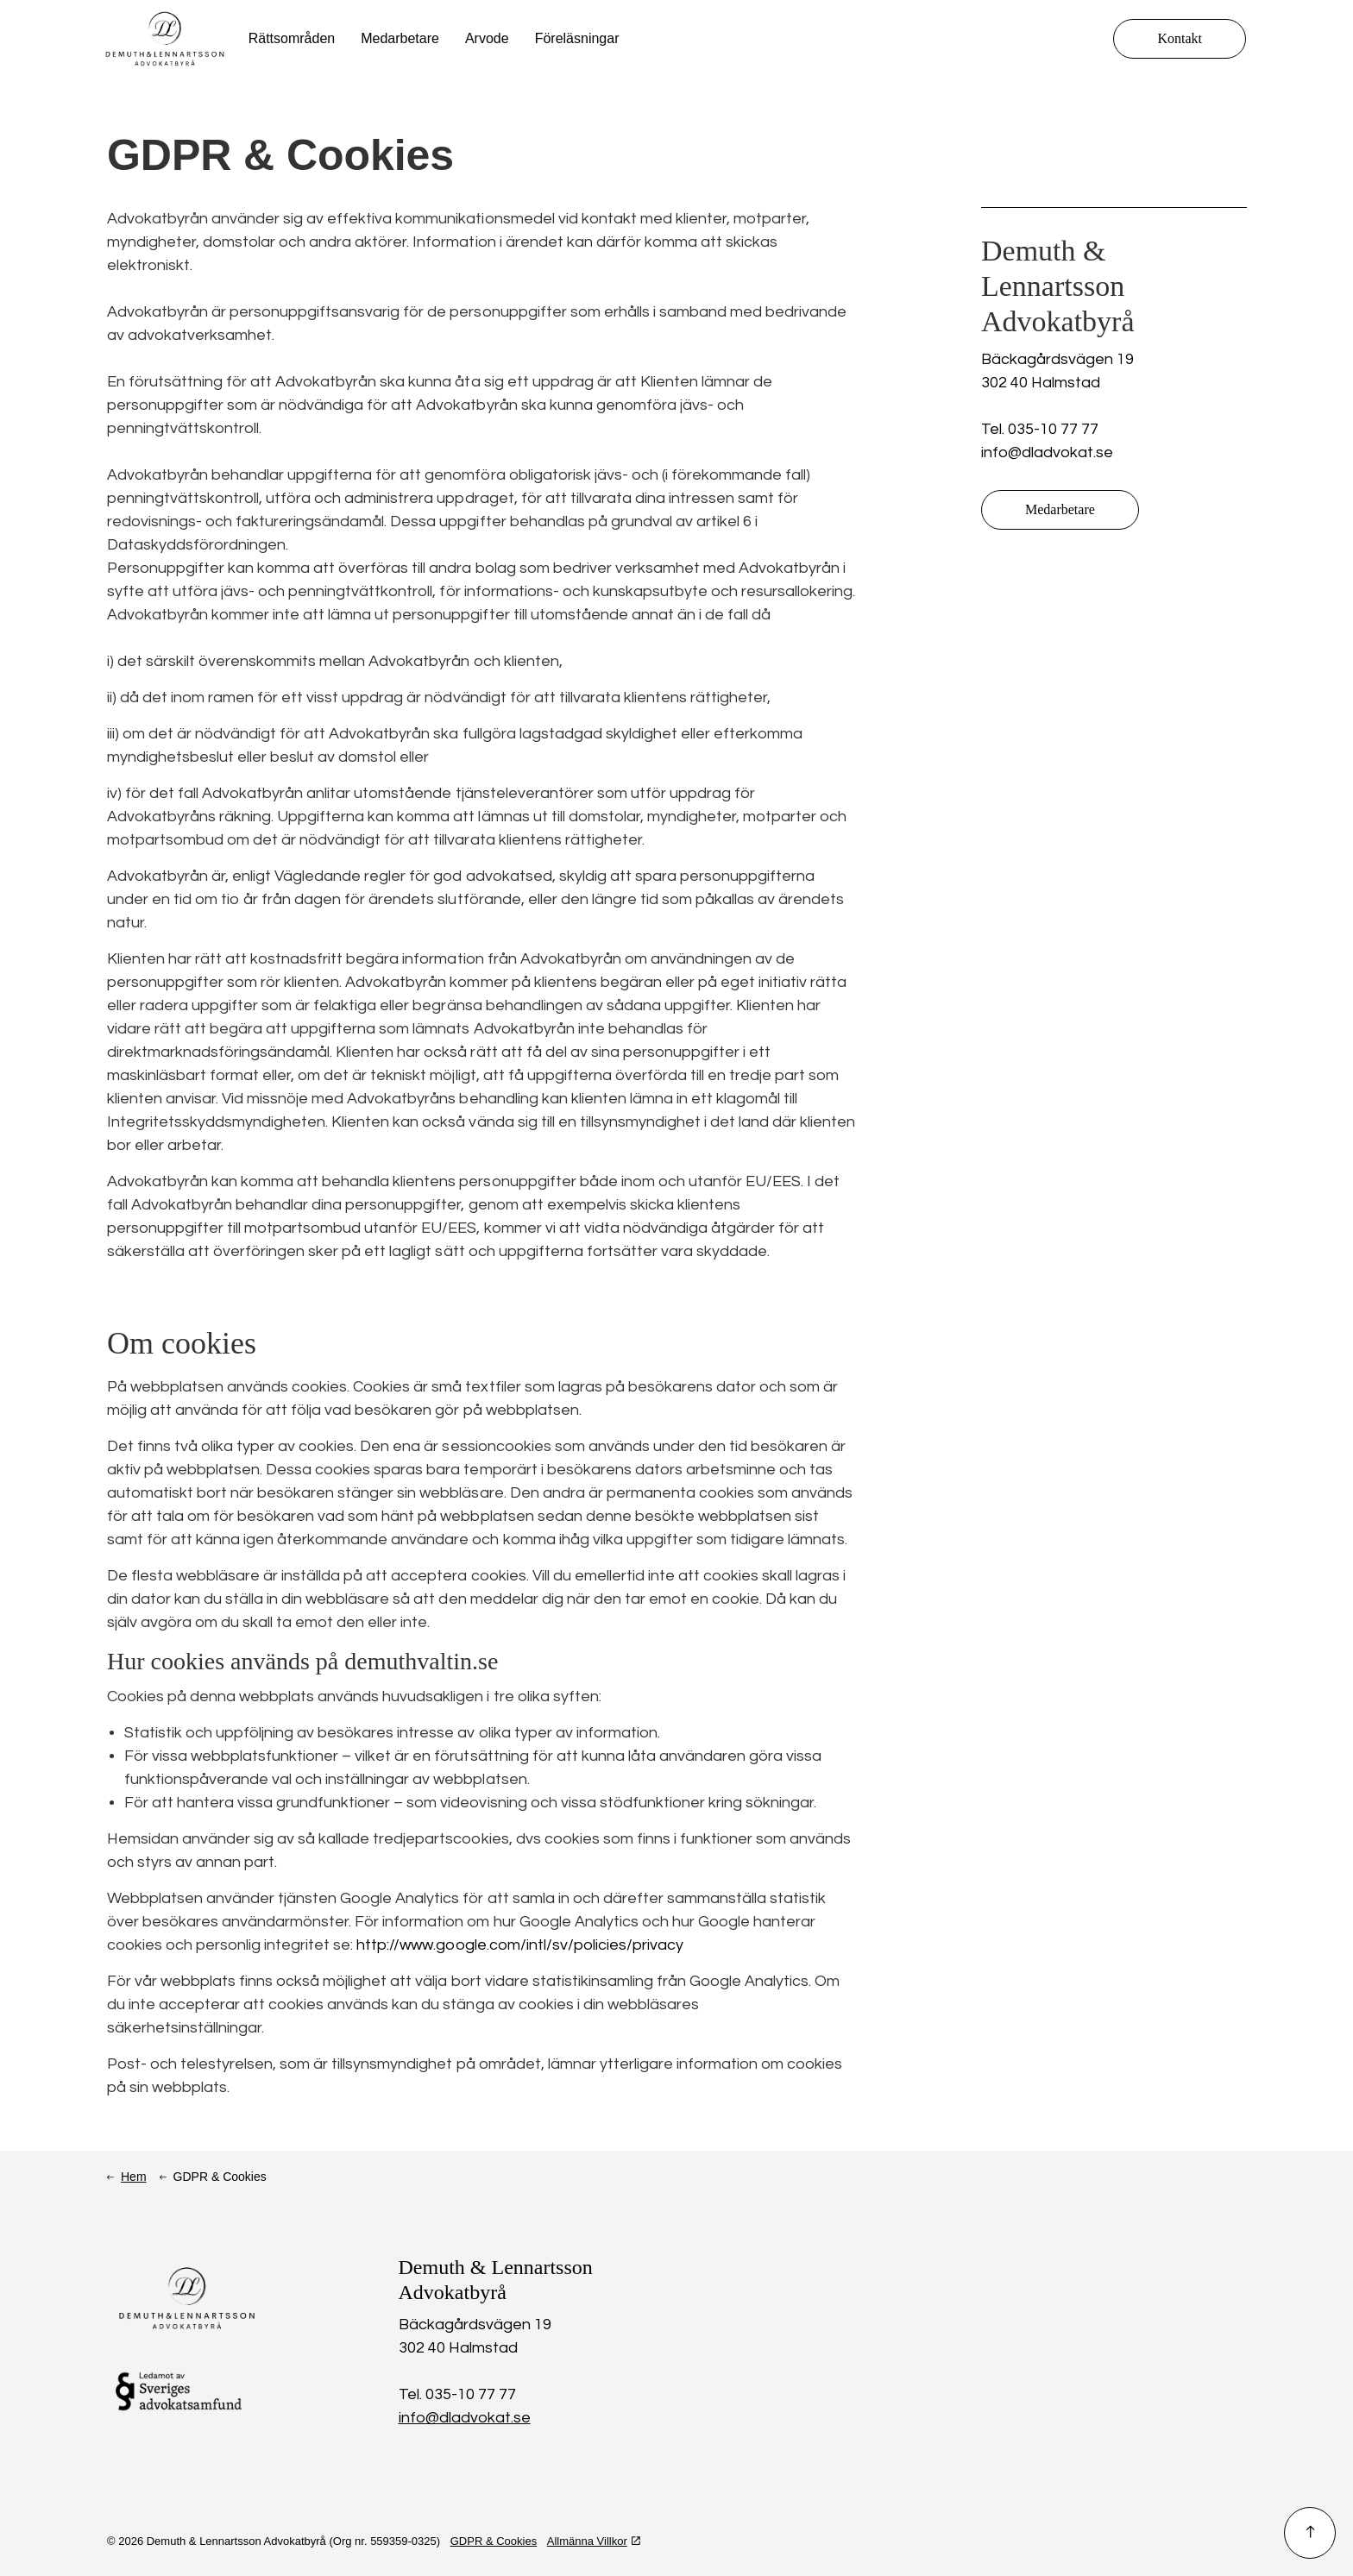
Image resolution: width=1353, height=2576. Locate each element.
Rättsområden (292, 38)
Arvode (487, 38)
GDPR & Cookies (493, 2541)
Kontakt (1179, 39)
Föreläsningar (577, 38)
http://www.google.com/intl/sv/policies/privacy (519, 1945)
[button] (1310, 2533)
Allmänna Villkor (593, 2541)
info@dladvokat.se (1047, 452)
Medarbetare (400, 38)
